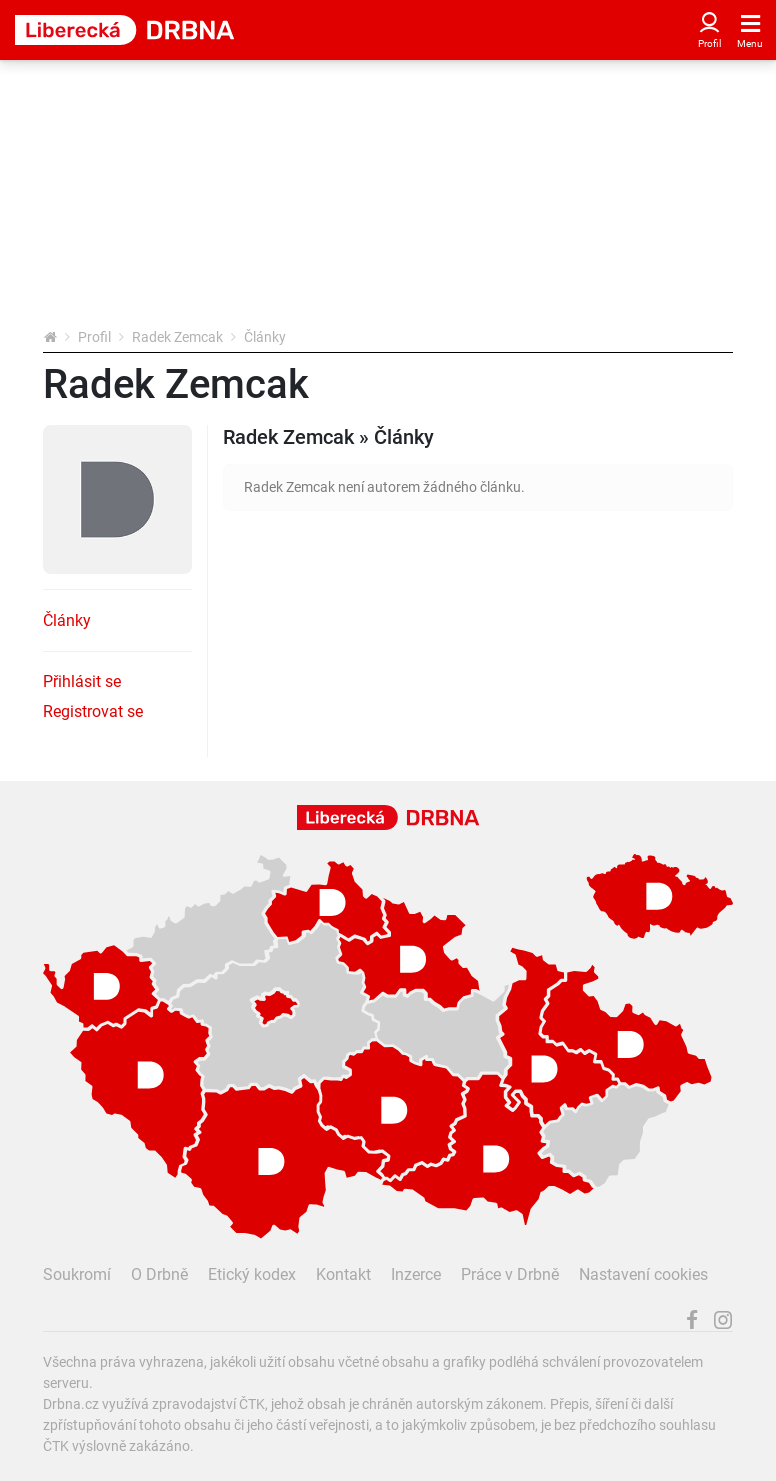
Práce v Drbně (510, 1274)
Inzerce (416, 1274)
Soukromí (77, 1274)
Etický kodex (252, 1274)
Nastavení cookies (643, 1274)
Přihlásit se (82, 681)
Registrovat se (93, 711)
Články (67, 620)
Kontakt (343, 1274)
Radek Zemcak (177, 337)
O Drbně (159, 1274)
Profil (94, 337)
